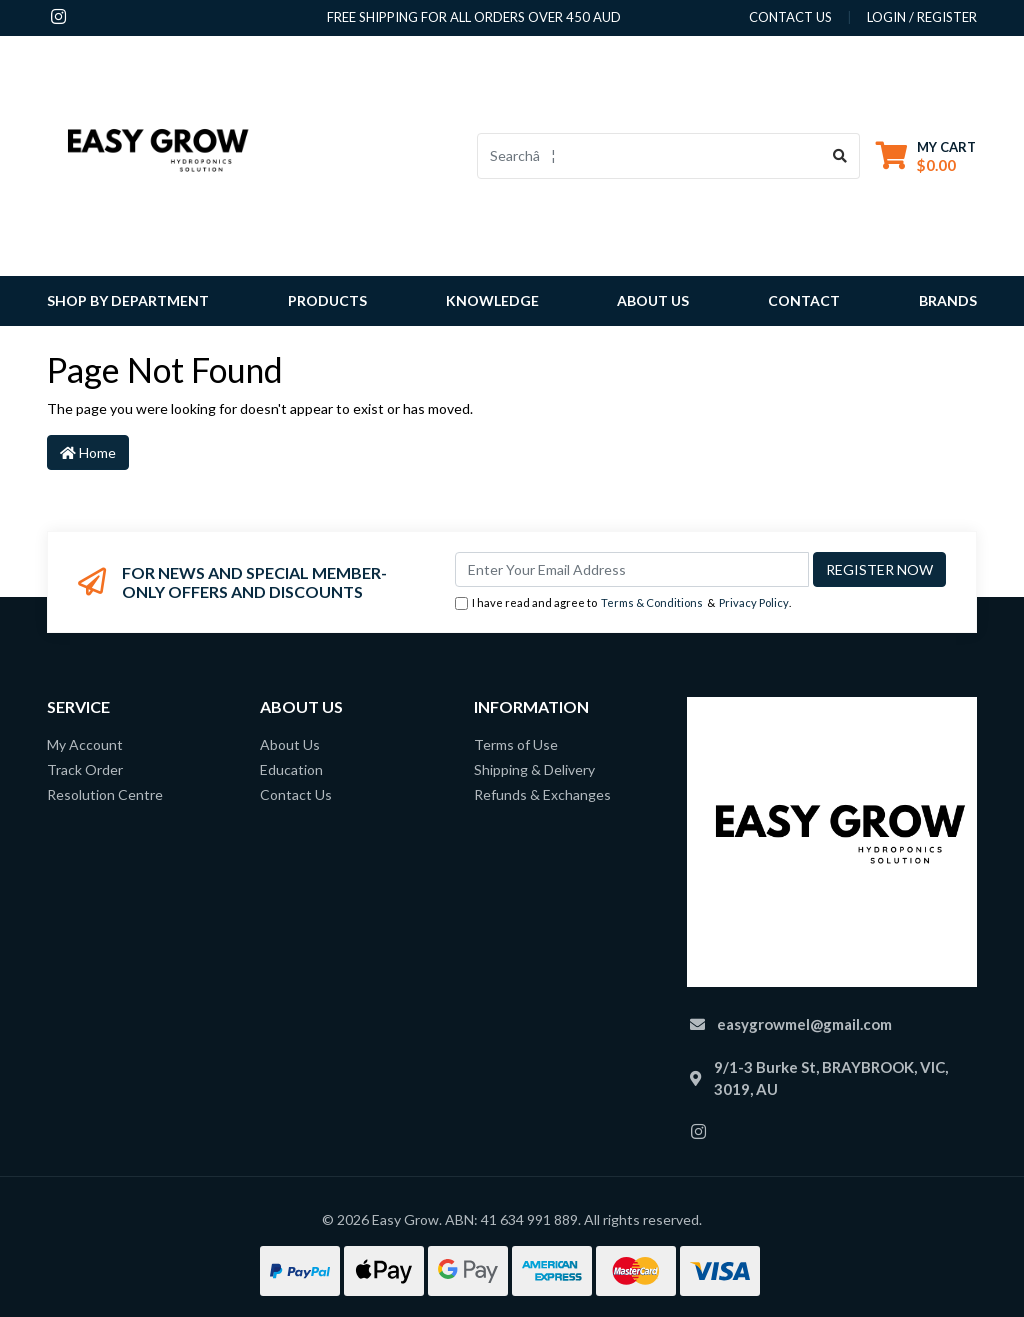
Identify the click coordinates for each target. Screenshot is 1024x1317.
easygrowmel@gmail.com (804, 1024)
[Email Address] (632, 569)
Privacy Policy (754, 602)
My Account (85, 744)
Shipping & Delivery (534, 769)
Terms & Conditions (652, 602)
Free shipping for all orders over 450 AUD (474, 17)
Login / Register (922, 17)
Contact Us (296, 794)
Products (327, 300)
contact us (790, 17)
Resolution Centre (105, 794)
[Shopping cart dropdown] (926, 155)
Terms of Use (516, 744)
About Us (653, 300)
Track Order (85, 769)
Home (88, 452)
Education (291, 769)
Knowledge (492, 300)
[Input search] (649, 156)
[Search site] (840, 156)
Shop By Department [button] (128, 300)
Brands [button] (948, 300)
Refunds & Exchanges (542, 794)
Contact (804, 300)
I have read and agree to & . (623, 603)
